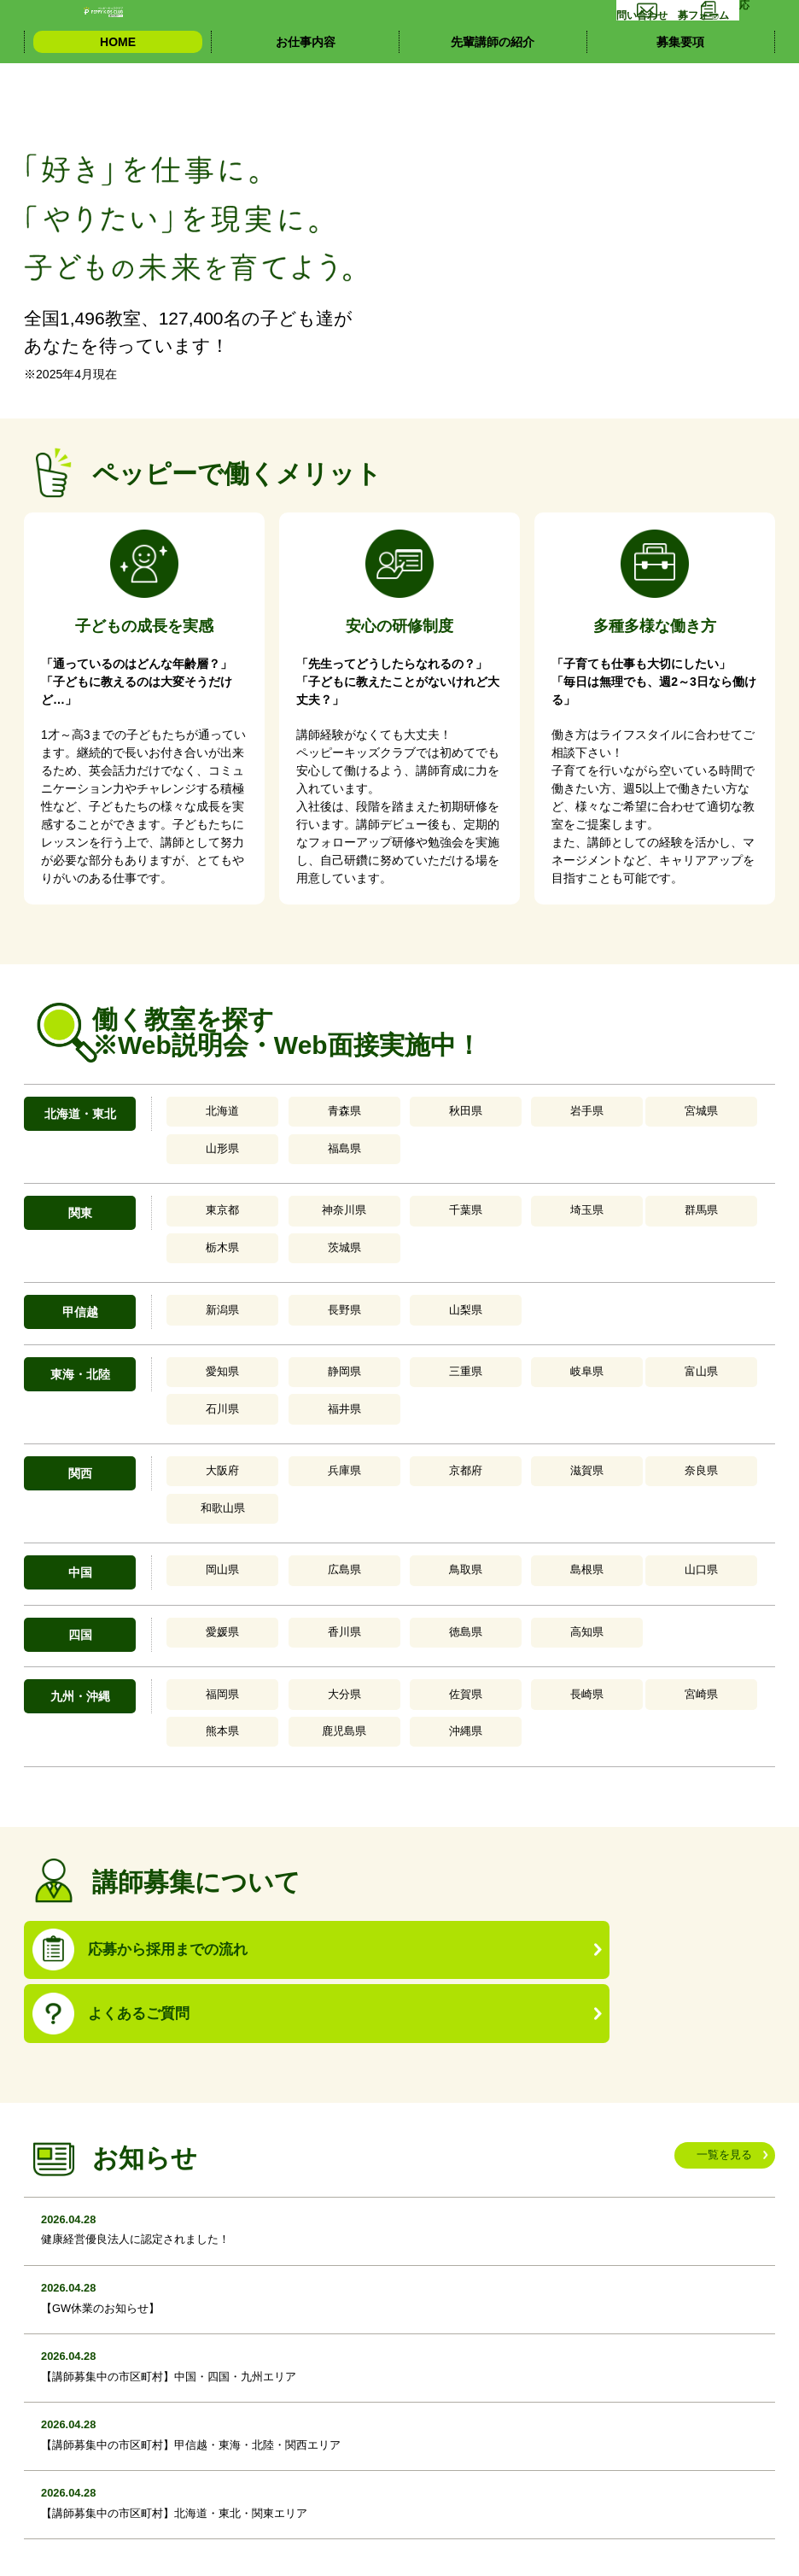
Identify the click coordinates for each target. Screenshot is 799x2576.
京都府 (355, 1349)
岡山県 (202, 1408)
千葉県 (355, 1173)
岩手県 (432, 1114)
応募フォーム (723, 30)
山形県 (585, 1114)
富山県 (509, 1290)
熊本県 (585, 1526)
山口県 (509, 1408)
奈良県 (509, 1349)
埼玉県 (432, 1173)
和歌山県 (585, 1349)
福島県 (661, 1114)
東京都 (202, 1173)
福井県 (661, 1290)
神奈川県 (278, 1173)
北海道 (202, 1114)
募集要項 (680, 84)
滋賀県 (432, 1349)
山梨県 (355, 1231)
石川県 (585, 1290)
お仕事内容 (305, 84)
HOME (118, 84)
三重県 (355, 1290)
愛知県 (202, 1290)
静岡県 (278, 1290)
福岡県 (202, 1526)
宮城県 (509, 1114)
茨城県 (661, 1173)
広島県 (278, 1408)
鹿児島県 (661, 1526)
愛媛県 (202, 1467)
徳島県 (355, 1467)
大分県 (278, 1526)
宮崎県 (509, 1526)
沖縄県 (738, 1526)
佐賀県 (355, 1526)
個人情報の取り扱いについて (111, 2544)
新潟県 (202, 1231)
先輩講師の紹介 (492, 84)
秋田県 (355, 1114)
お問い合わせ (579, 30)
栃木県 (585, 1173)
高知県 (432, 1467)
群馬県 (509, 1173)
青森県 (278, 1114)
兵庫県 (278, 1349)
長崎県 (432, 1526)
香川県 (278, 1467)
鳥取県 (355, 1408)
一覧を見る (719, 1898)
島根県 (432, 1408)
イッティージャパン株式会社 (287, 2544)
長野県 (278, 1231)
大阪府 (202, 1349)
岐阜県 (432, 1290)
